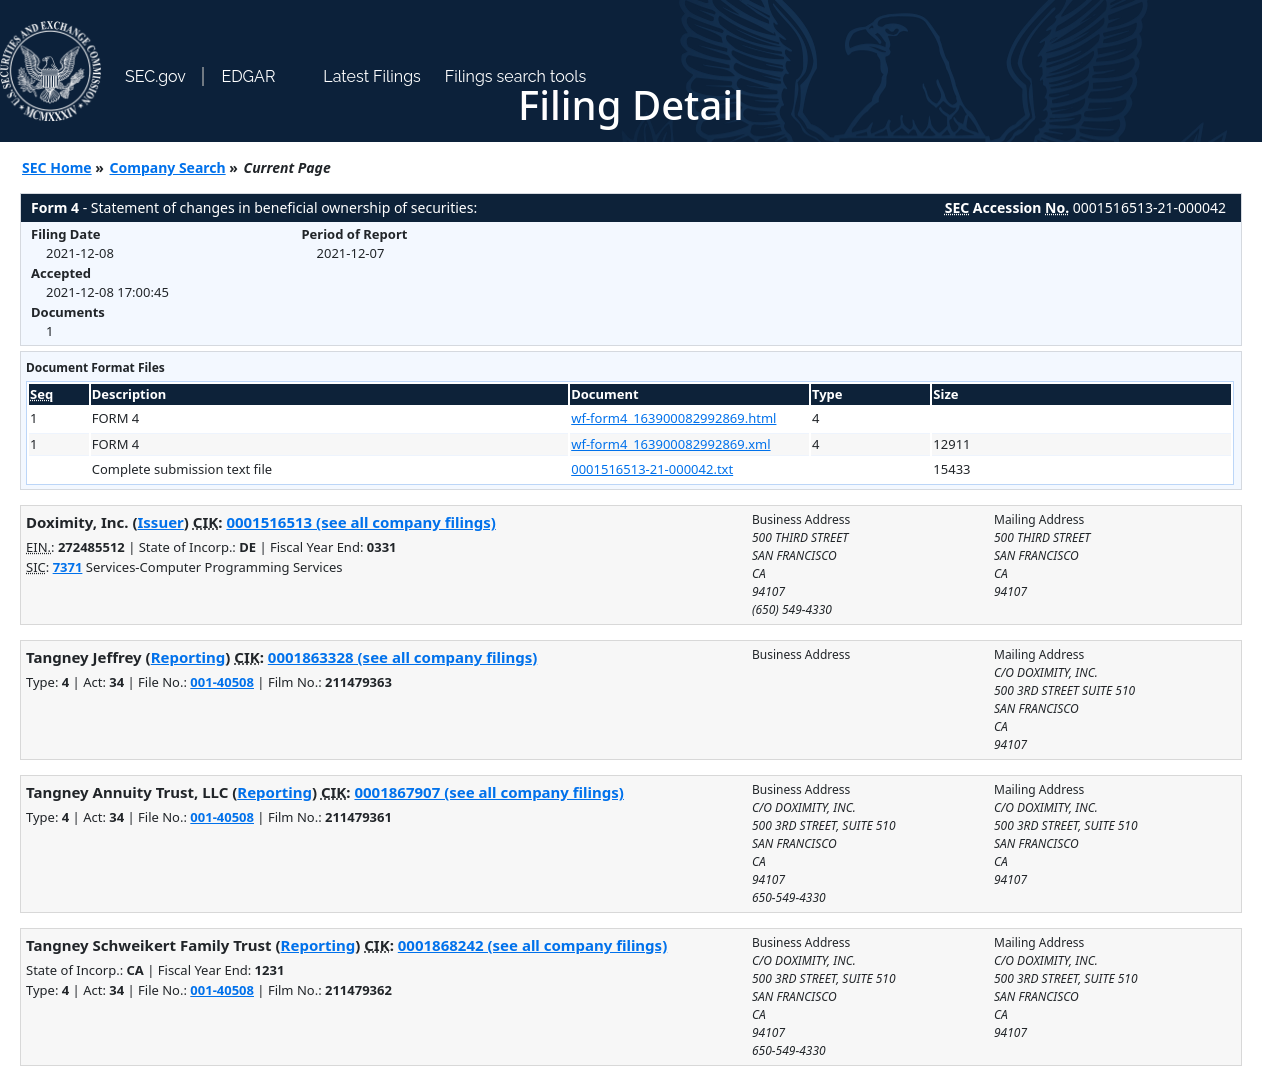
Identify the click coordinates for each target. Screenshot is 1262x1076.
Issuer (161, 522)
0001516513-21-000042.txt (652, 469)
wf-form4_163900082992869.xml (670, 444)
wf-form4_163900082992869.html (673, 418)
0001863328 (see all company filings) (402, 657)
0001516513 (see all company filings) (360, 522)
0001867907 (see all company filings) (488, 792)
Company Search (168, 167)
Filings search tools (516, 76)
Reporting (188, 657)
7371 (68, 567)
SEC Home (57, 167)
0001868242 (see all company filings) (532, 945)
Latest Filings (371, 76)
